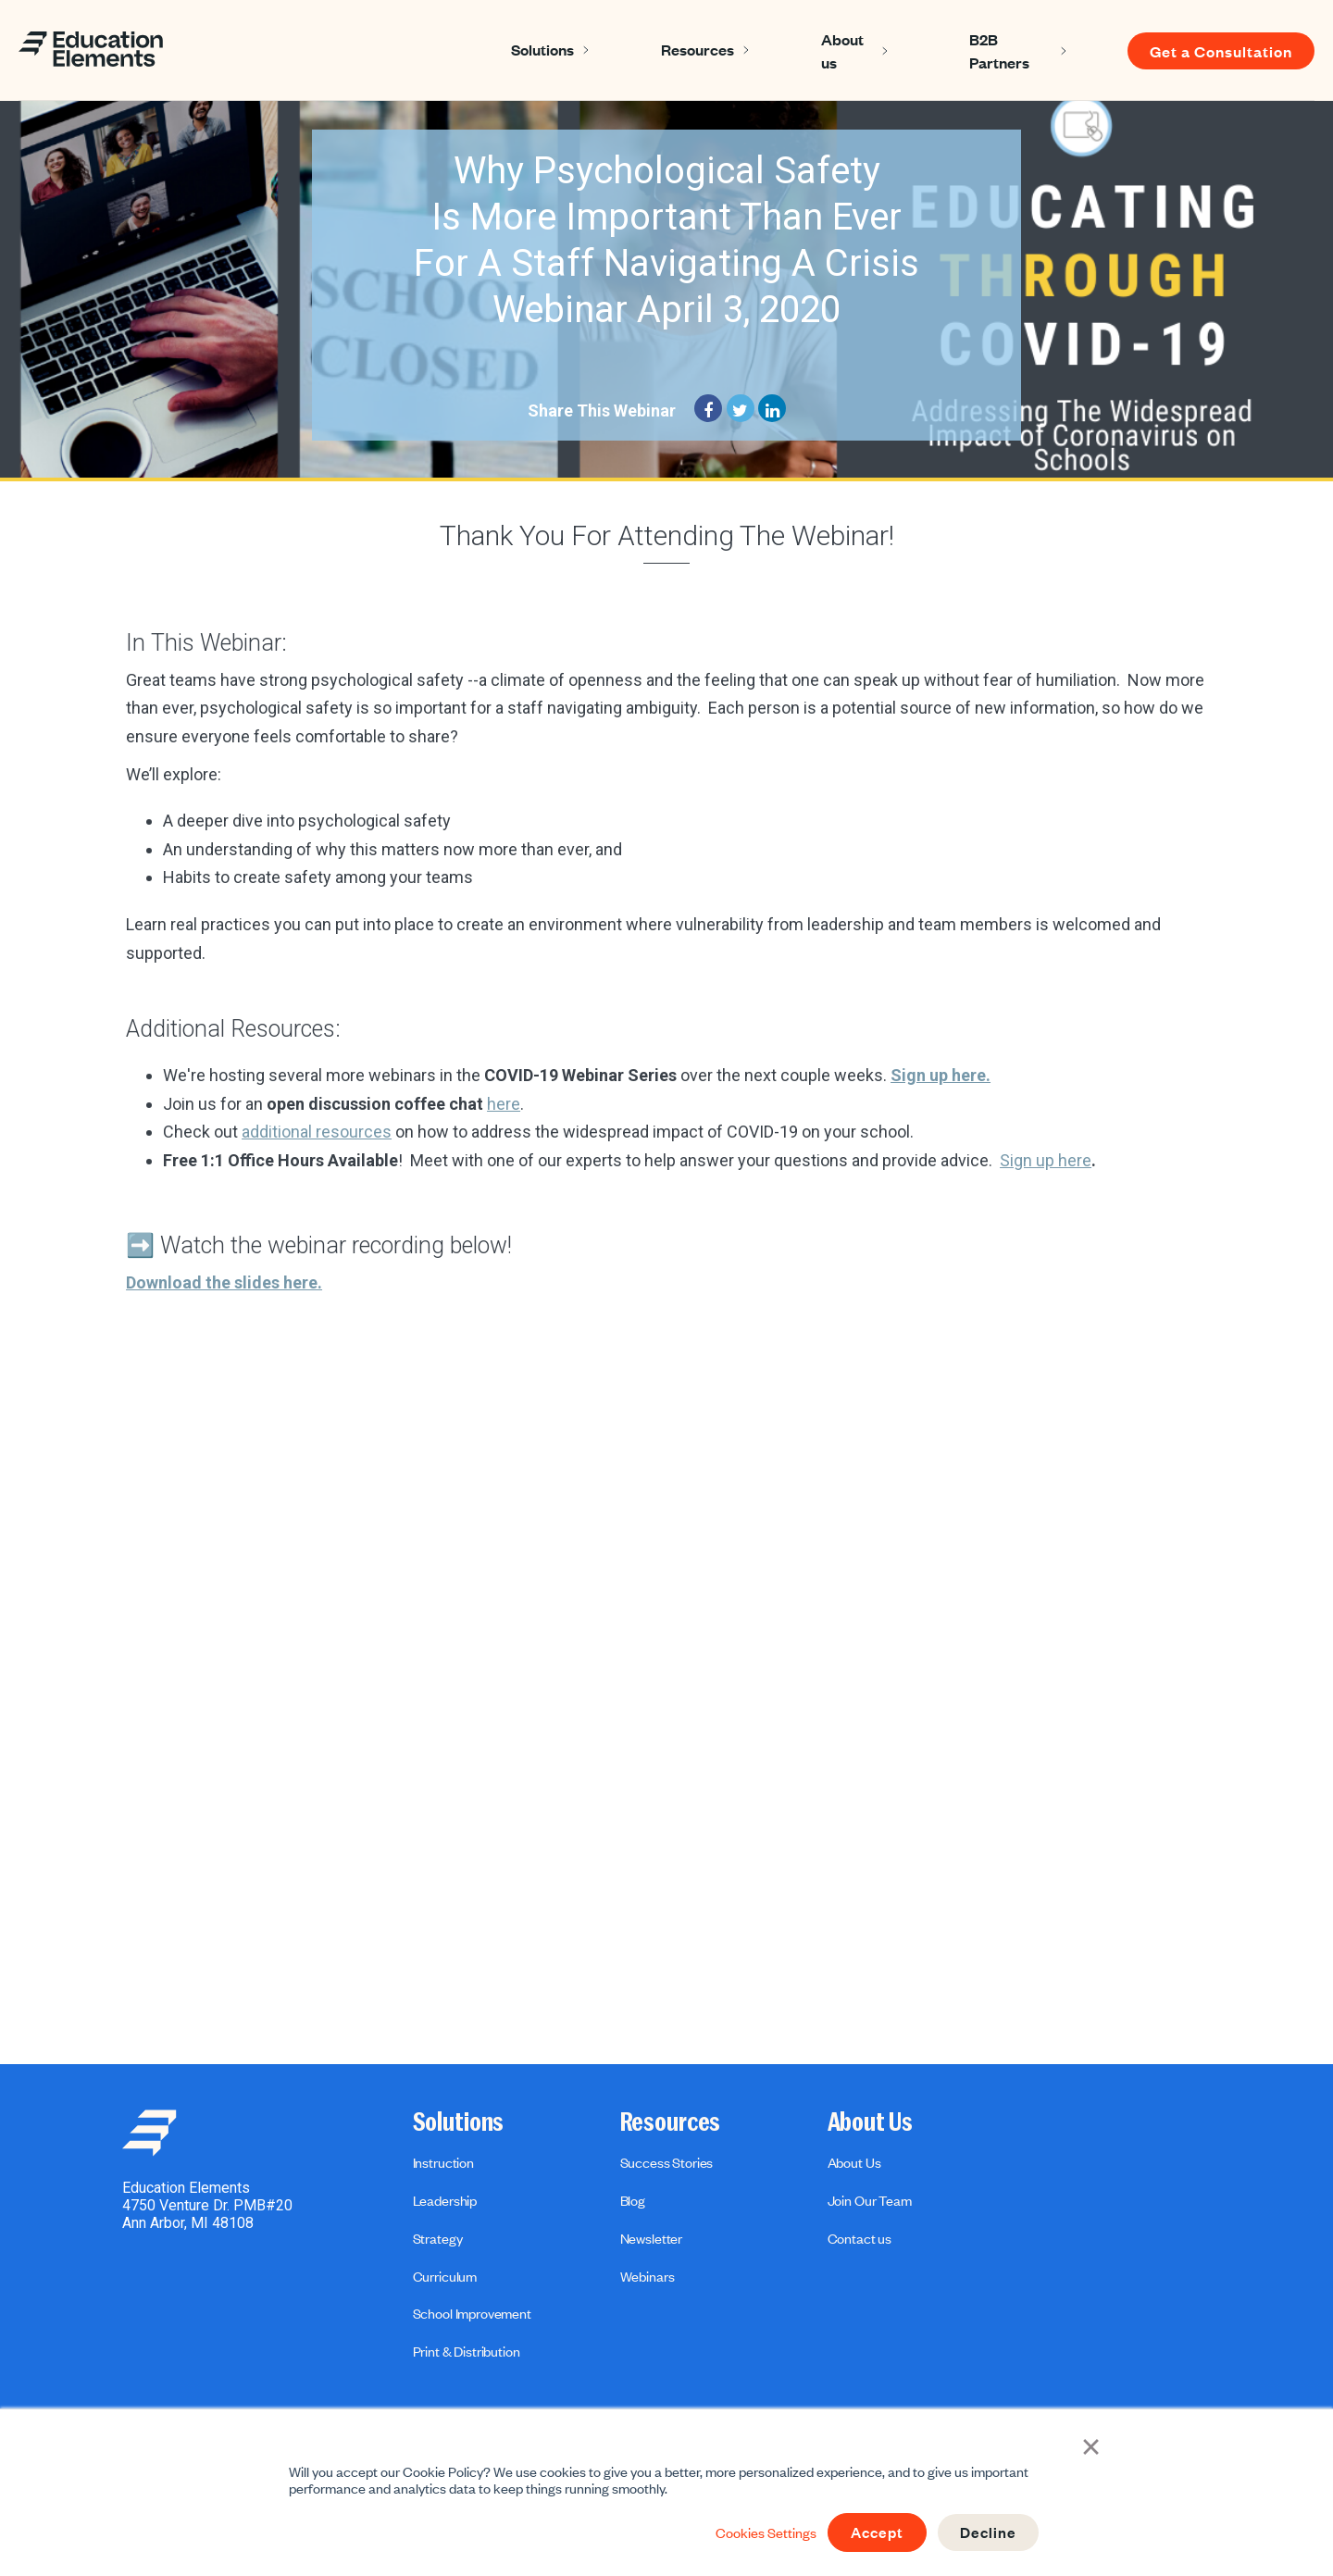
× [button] (1093, 2445)
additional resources (317, 1131)
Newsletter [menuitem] (651, 2238)
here (503, 1104)
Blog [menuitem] (632, 2200)
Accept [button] (873, 2532)
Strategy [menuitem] (438, 2238)
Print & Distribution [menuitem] (466, 2351)
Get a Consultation (1221, 51)
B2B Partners (999, 50)
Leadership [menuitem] (445, 2200)
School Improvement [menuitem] (472, 2313)
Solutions (542, 49)
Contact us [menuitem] (859, 2238)
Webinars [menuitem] (647, 2276)
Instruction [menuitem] (443, 2162)
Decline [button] (987, 2532)
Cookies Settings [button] (760, 2532)
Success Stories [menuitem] (667, 2162)
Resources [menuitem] (670, 2122)
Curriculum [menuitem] (445, 2276)
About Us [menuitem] (870, 2122)
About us (842, 50)
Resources (697, 49)
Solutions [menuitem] (459, 2122)
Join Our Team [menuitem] (870, 2200)
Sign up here (1045, 1160)
